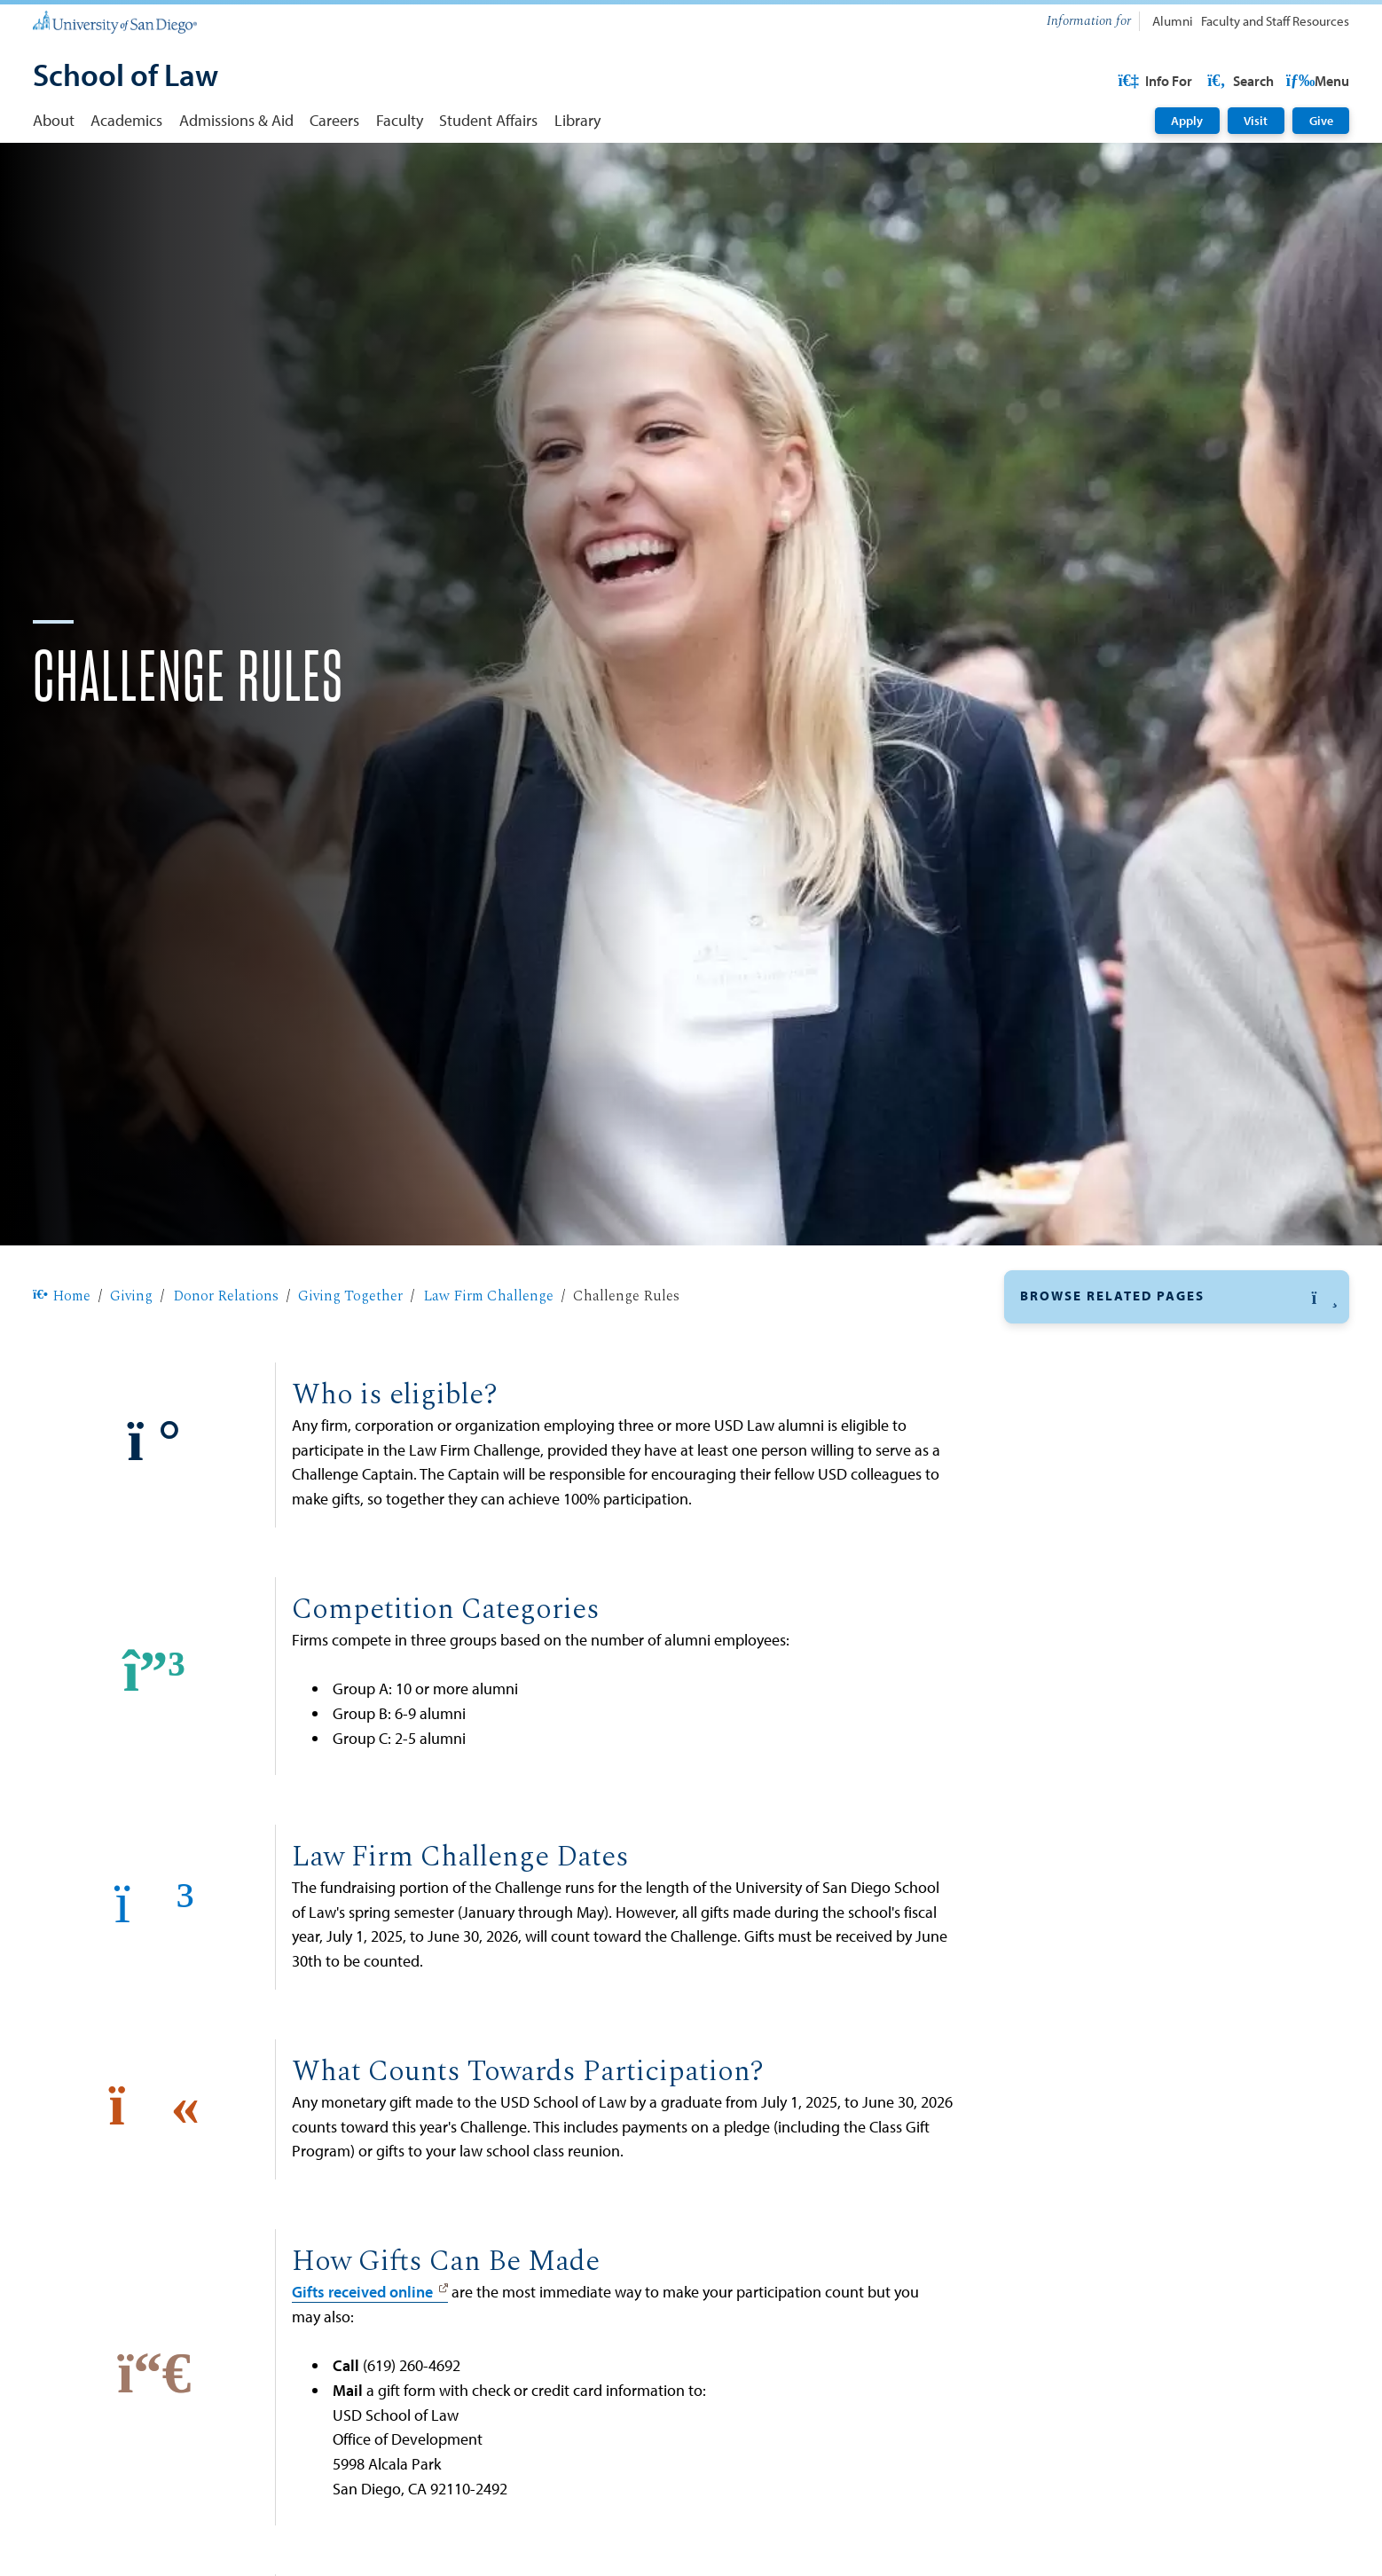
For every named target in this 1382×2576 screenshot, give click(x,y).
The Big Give (1071, 1657)
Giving (131, 1353)
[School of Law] (125, 77)
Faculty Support (1074, 1960)
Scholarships (1064, 2043)
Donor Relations (226, 1353)
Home (61, 1353)
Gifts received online (362, 2348)
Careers (334, 119)
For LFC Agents (1094, 1496)
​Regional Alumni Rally (1097, 1714)
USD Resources (1208, 81)
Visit (1256, 121)
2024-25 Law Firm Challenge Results (1154, 1629)
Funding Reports (1083, 1773)
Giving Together (350, 1353)
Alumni (1172, 20)
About (54, 119)
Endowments (1064, 2086)
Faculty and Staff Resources (1275, 20)
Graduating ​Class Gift (1095, 1685)
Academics (126, 119)
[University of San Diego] (115, 22)
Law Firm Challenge (488, 1353)
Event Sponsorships (1088, 2128)
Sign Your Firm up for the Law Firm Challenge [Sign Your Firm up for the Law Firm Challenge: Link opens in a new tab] (1147, 1591)
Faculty (399, 119)
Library (577, 119)
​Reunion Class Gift (1087, 1742)
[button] (1177, 1354)
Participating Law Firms (1118, 1552)
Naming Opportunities (1097, 1877)
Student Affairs (488, 119)
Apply (1187, 121)
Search (1314, 81)
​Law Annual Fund (1078, 2002)
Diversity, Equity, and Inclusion (1128, 1839)
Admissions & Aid (236, 119)
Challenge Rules (1098, 1524)
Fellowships (1061, 1918)
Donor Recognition (1091, 1806)
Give (1321, 121)
